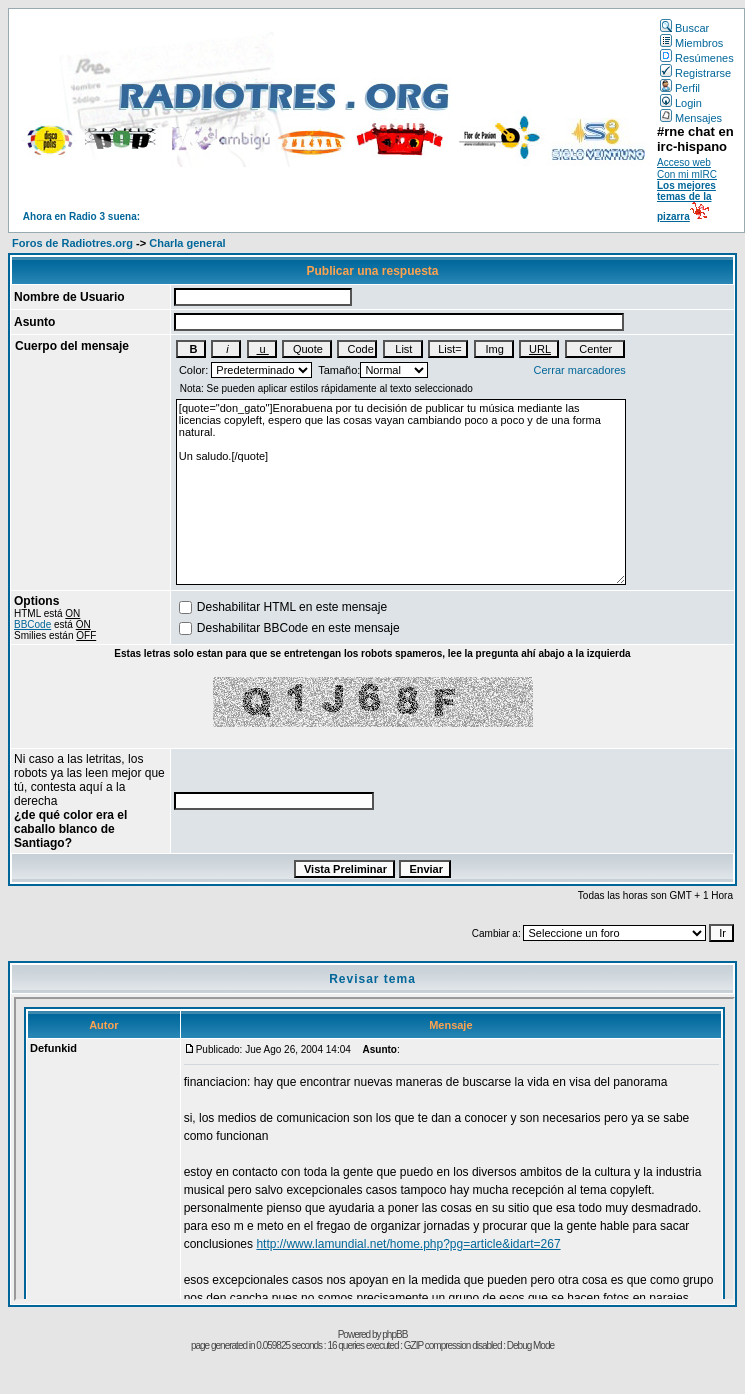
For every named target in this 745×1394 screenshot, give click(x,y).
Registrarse (695, 73)
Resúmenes (697, 58)
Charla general (187, 243)
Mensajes (691, 118)
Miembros (691, 43)
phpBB (394, 1334)
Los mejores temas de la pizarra (686, 201)
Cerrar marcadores (580, 370)
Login (681, 103)
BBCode (32, 624)
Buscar (684, 28)
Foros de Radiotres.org (72, 243)
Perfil (680, 88)
